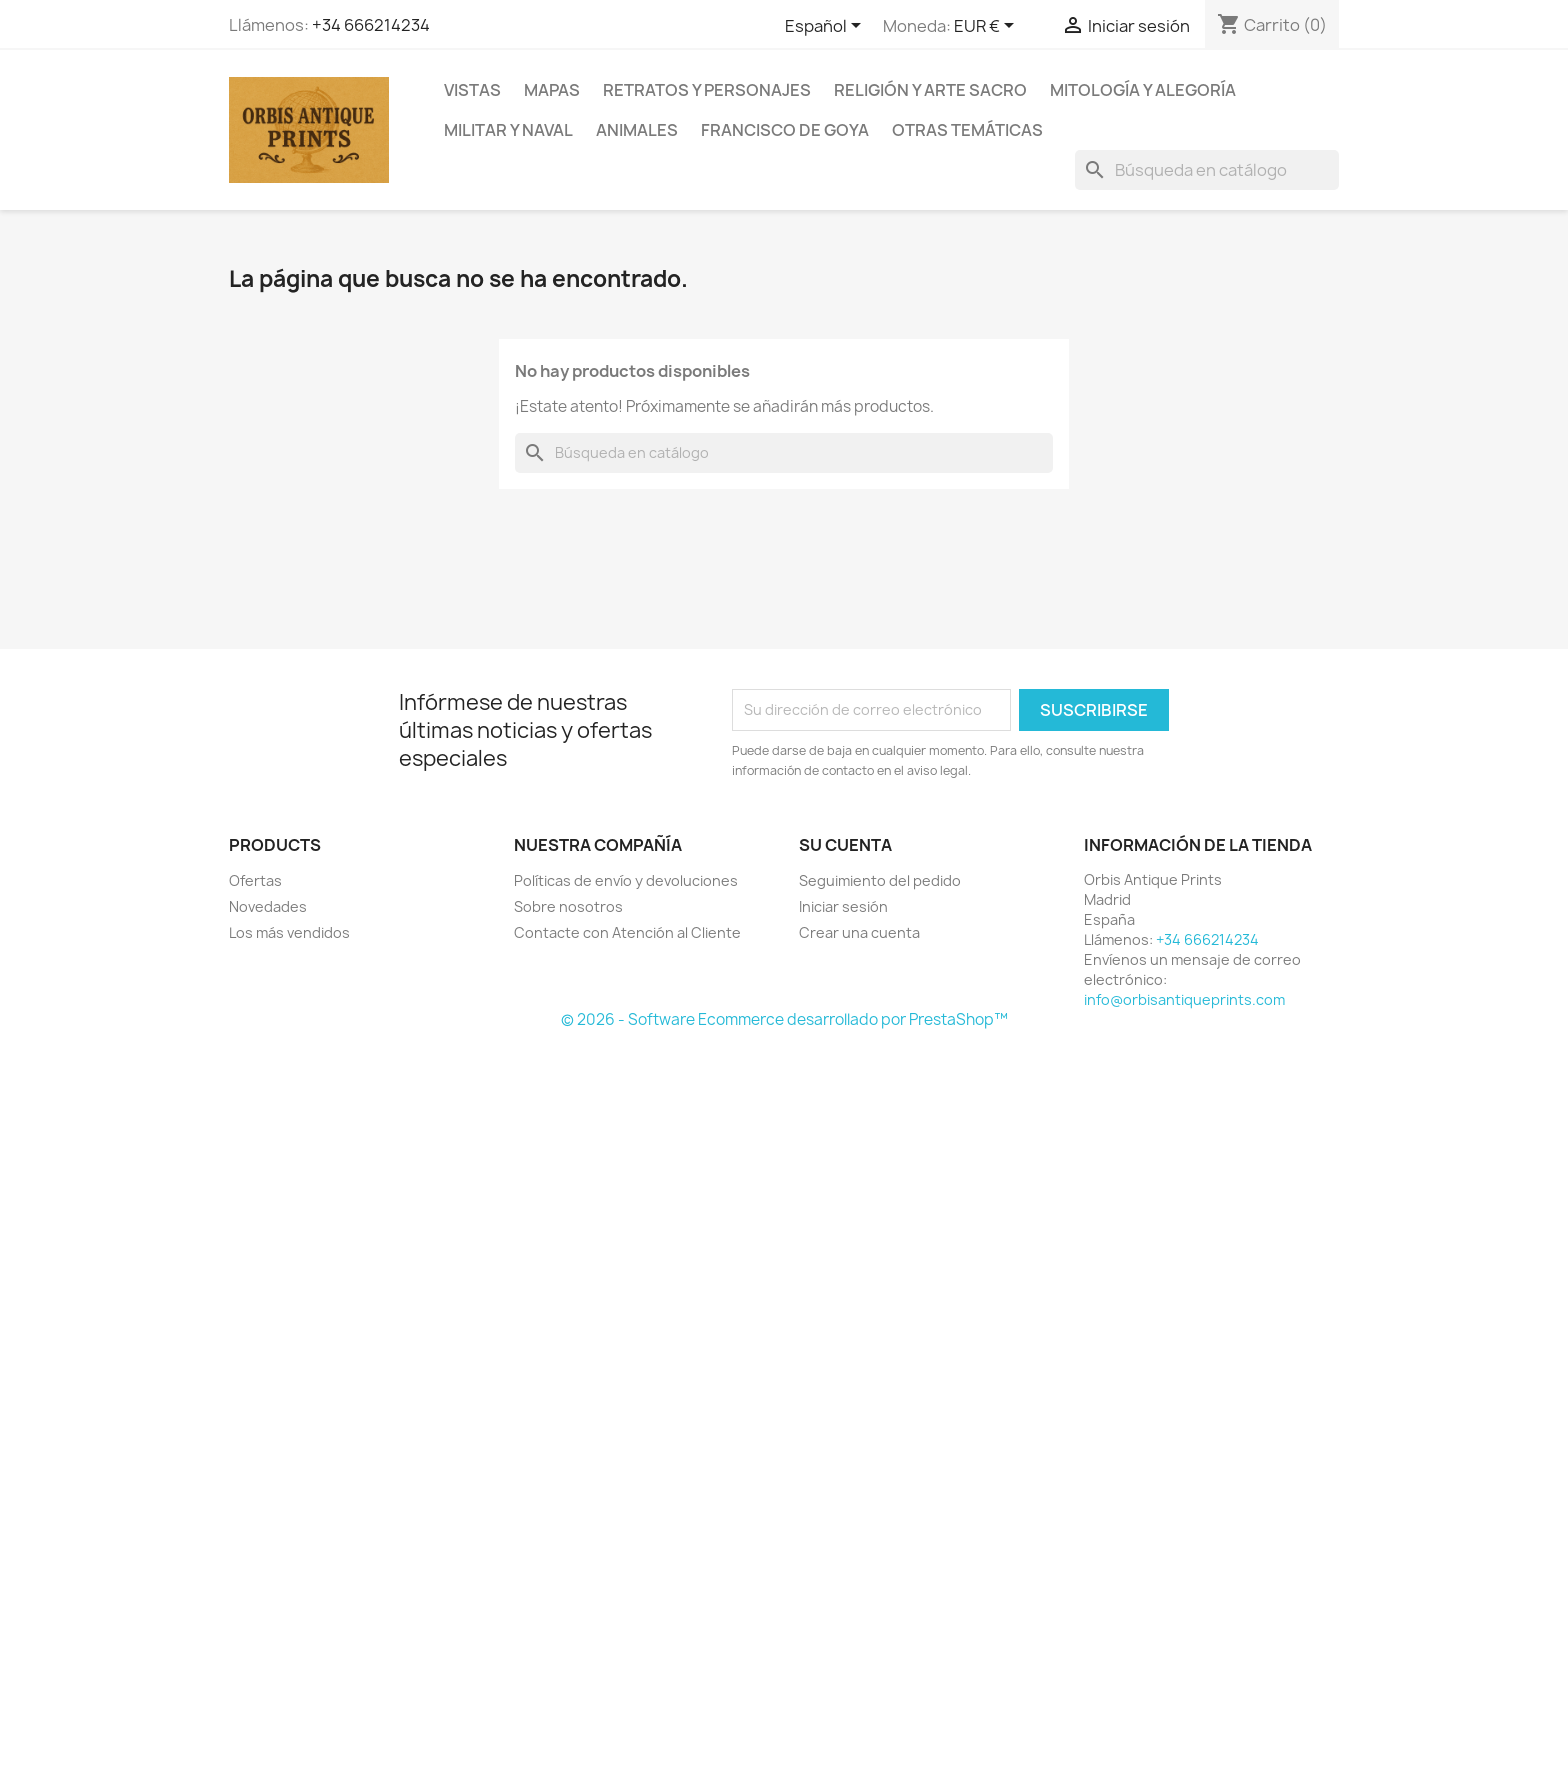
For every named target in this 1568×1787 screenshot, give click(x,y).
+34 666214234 (371, 25)
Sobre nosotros (568, 906)
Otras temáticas (967, 130)
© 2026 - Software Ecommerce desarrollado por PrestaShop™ (784, 1019)
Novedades (268, 906)
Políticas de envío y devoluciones (626, 880)
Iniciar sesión (843, 906)
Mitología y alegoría (1143, 90)
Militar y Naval (508, 130)
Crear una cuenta (859, 932)
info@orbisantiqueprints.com (1184, 999)
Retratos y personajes (707, 90)
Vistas (472, 90)
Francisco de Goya (785, 130)
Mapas (552, 90)
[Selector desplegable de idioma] (826, 27)
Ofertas (255, 880)
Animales (637, 130)
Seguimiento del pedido (880, 880)
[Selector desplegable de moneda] (987, 27)
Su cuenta (845, 845)
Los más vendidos (289, 932)
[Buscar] (1207, 170)
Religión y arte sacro (930, 90)
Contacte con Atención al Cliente (627, 932)
